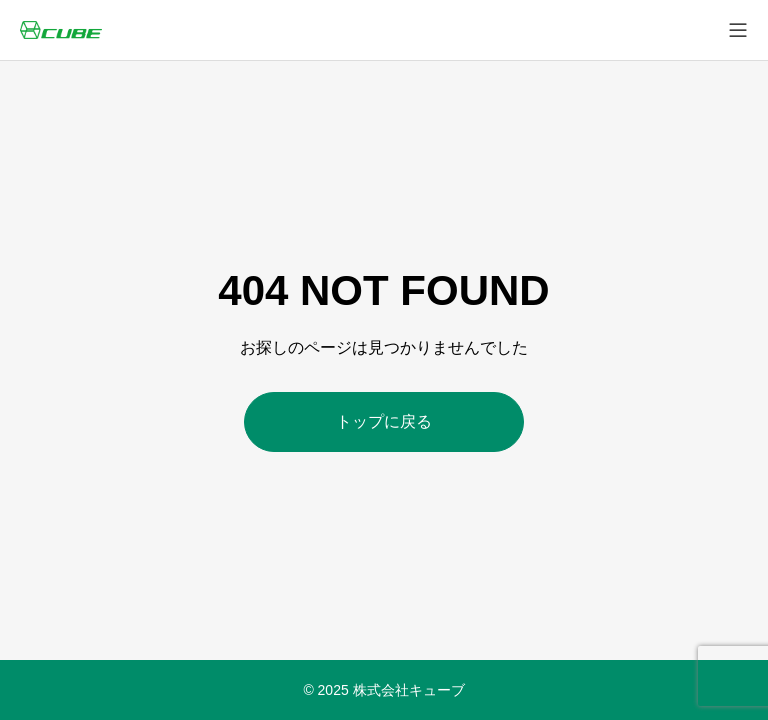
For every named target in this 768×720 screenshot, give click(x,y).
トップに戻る (384, 421)
